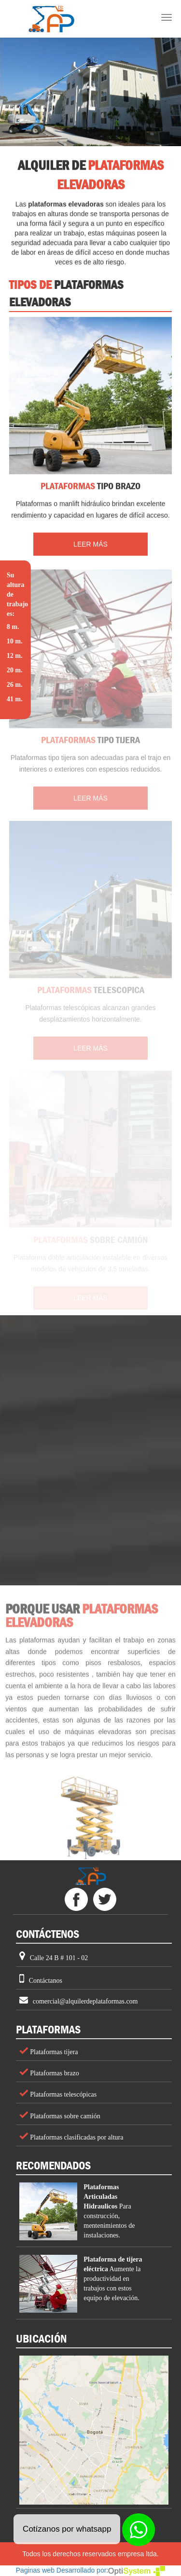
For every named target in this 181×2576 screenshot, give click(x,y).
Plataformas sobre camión (64, 2116)
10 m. (14, 641)
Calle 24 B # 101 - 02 (59, 1958)
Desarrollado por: (110, 2570)
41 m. (14, 699)
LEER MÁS (90, 544)
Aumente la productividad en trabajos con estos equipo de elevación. (113, 2279)
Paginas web (35, 2570)
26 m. (14, 684)
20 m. (14, 670)
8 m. (12, 626)
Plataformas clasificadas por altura (76, 2137)
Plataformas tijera (53, 2052)
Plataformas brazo (53, 2073)
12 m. (14, 655)
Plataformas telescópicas (62, 2094)
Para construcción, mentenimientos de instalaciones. (109, 2211)
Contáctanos (45, 1980)
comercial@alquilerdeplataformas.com (85, 2001)
